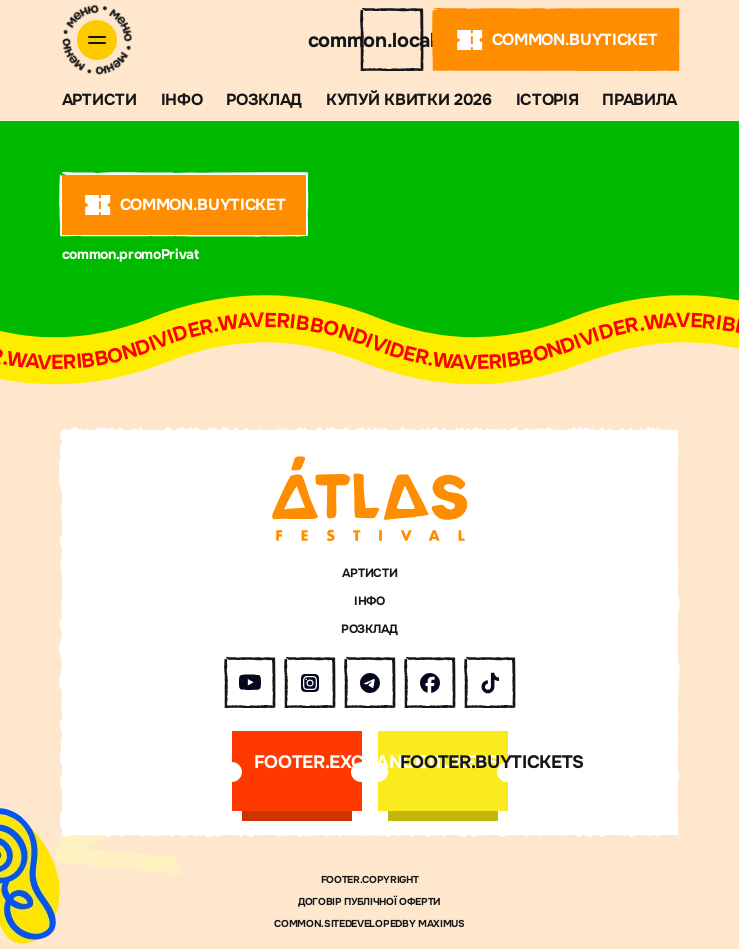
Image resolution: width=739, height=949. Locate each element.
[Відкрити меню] (97, 40)
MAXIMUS (441, 923)
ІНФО (182, 99)
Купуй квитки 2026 (409, 99)
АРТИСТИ (99, 99)
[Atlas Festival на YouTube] (250, 683)
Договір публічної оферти (369, 902)
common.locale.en (392, 40)
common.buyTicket (556, 40)
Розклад (264, 99)
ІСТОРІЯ (547, 99)
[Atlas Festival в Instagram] (310, 683)
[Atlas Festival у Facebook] (430, 683)
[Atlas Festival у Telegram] (370, 683)
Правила (639, 99)
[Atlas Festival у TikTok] (490, 683)
